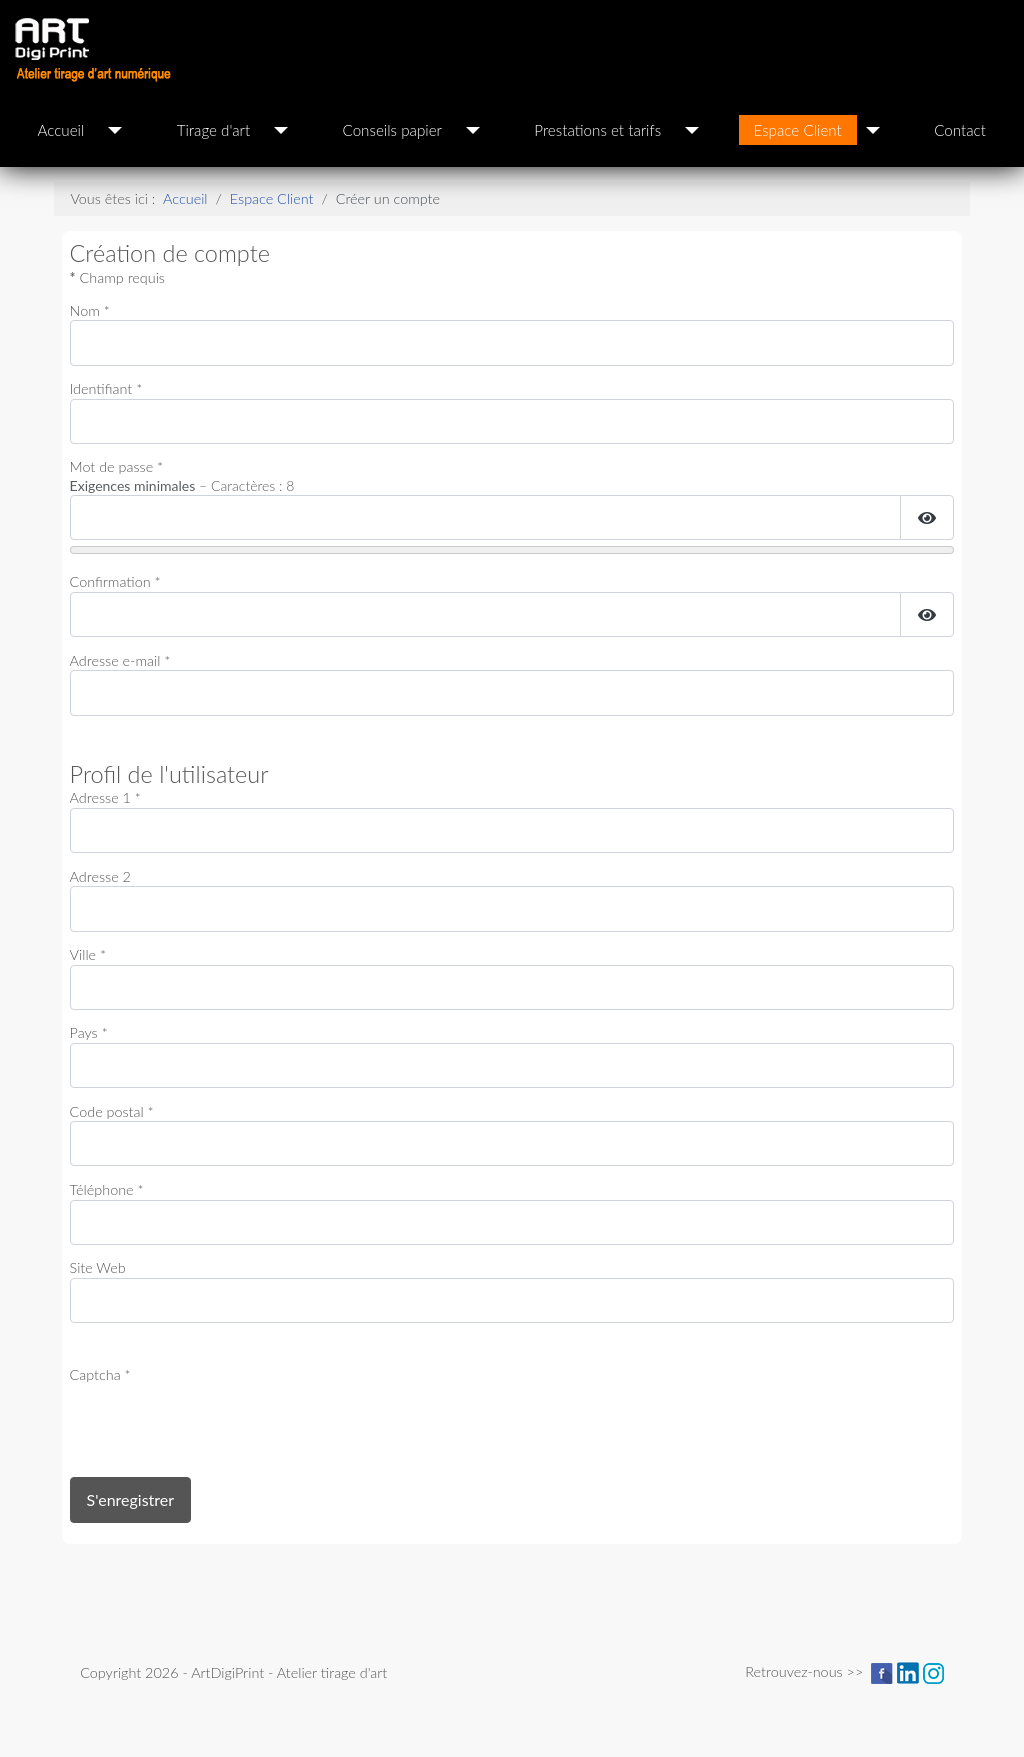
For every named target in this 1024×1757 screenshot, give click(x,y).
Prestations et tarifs (597, 130)
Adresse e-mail (120, 660)
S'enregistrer (131, 1499)
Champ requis (117, 277)
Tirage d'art (213, 130)
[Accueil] (115, 130)
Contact (960, 130)
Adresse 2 (100, 876)
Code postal (112, 1111)
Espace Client (798, 130)
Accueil (60, 130)
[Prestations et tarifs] (692, 130)
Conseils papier (392, 130)
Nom (90, 310)
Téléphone (107, 1189)
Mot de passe (117, 466)
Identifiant (106, 388)
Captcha (100, 1374)
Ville (88, 954)
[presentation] (222, 1424)
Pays (89, 1032)
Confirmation (115, 581)
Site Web (98, 1267)
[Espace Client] (873, 130)
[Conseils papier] (473, 130)
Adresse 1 (105, 797)
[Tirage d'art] (281, 130)
